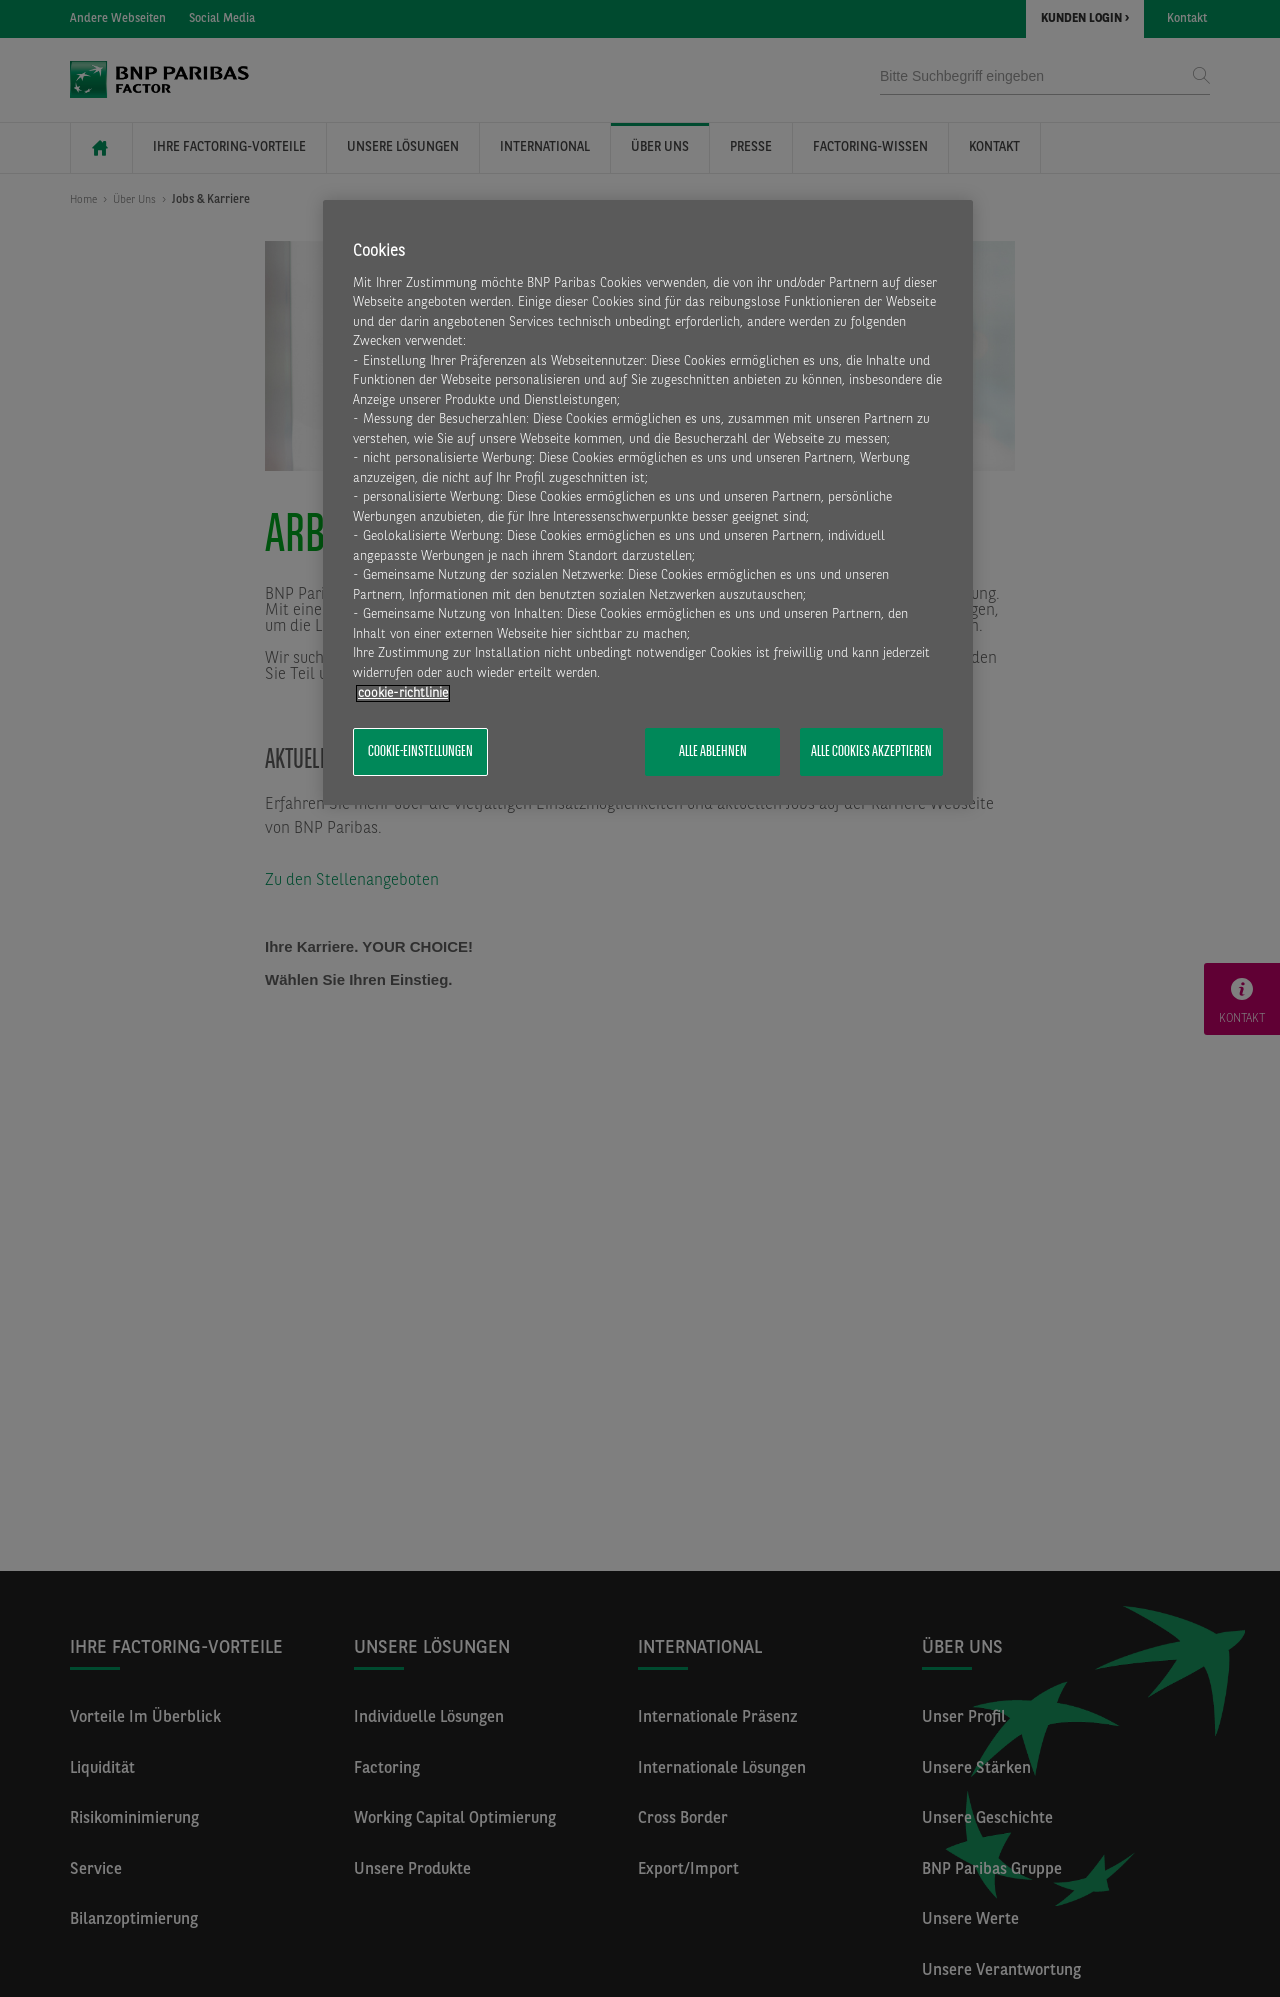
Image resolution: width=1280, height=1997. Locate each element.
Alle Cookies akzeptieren (871, 752)
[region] (648, 503)
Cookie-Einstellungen (420, 752)
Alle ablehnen (713, 752)
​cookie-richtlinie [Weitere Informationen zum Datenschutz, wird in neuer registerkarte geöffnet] (403, 693)
